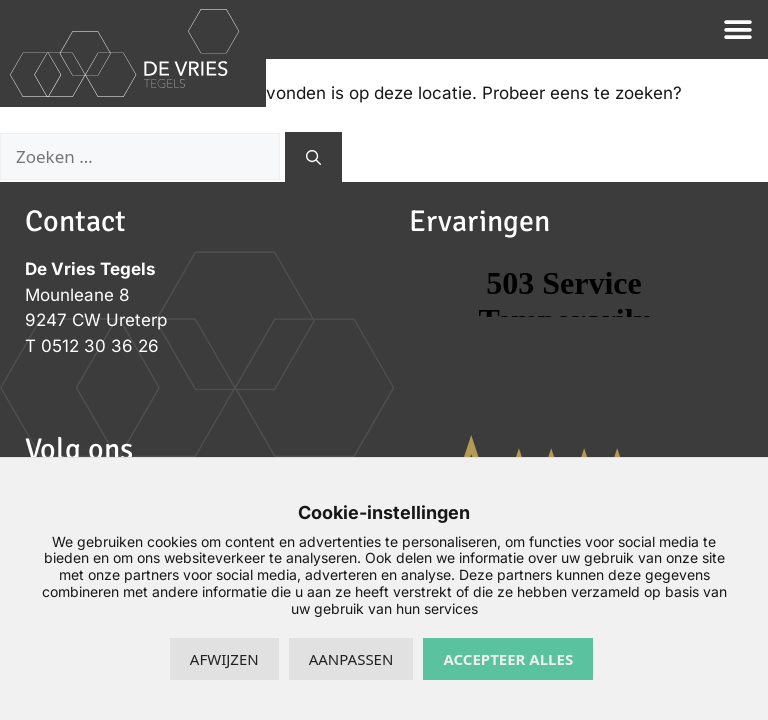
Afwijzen (224, 659)
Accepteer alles (508, 659)
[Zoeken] (313, 157)
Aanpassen (351, 659)
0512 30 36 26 (100, 346)
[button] (738, 29)
